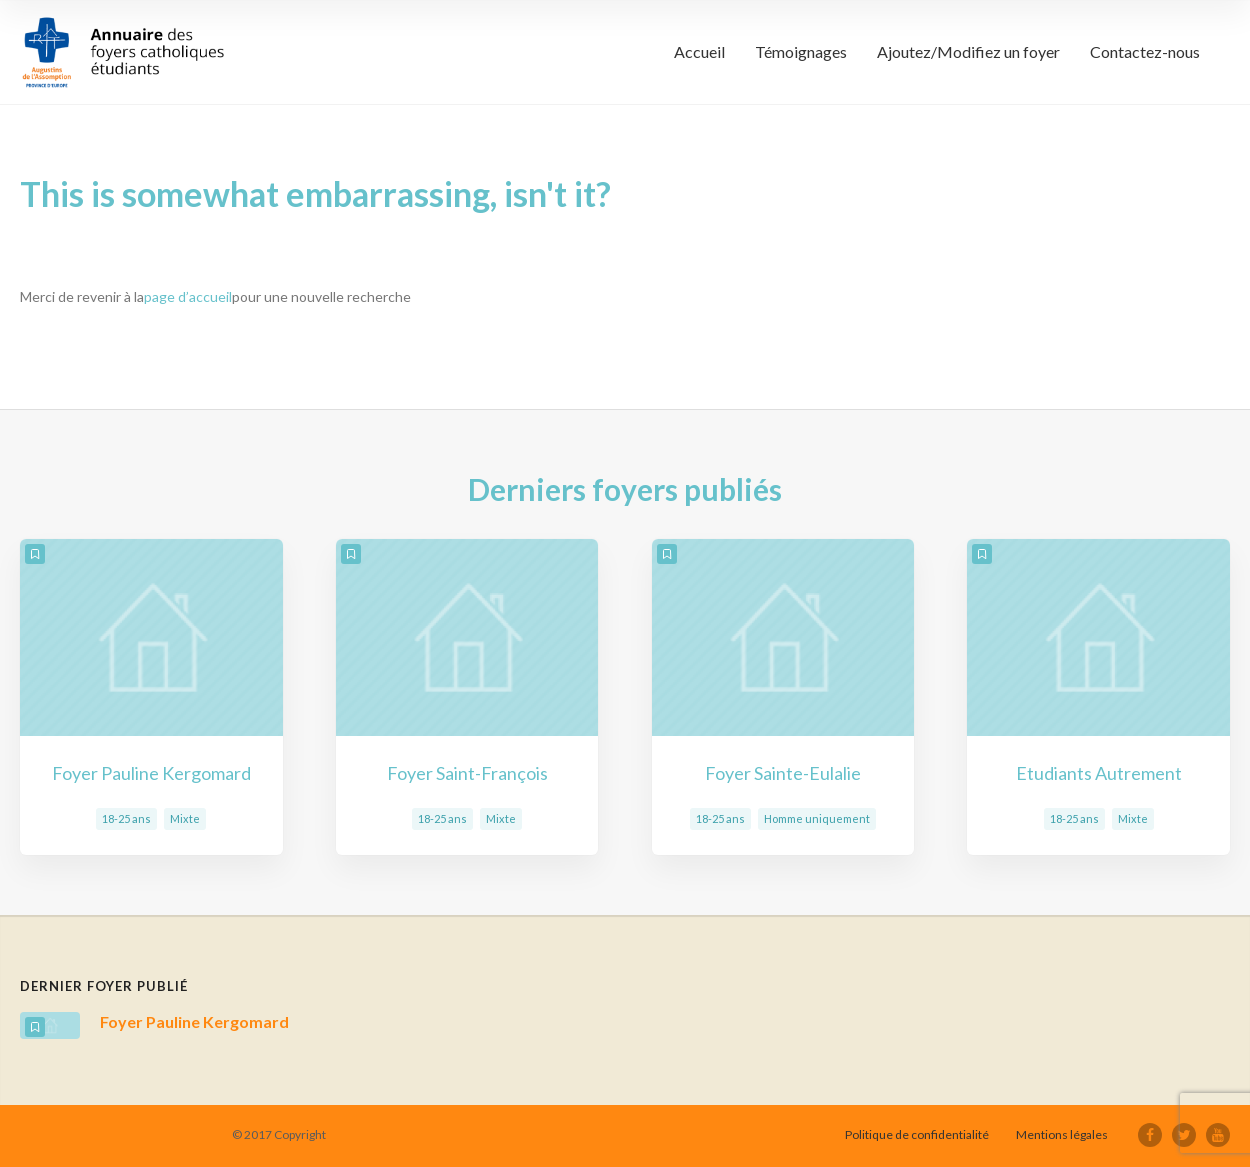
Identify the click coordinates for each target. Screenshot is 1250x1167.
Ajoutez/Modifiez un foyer (968, 51)
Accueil (699, 51)
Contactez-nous (1145, 51)
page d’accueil (188, 296)
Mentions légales (1062, 1134)
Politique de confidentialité (917, 1134)
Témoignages (801, 51)
